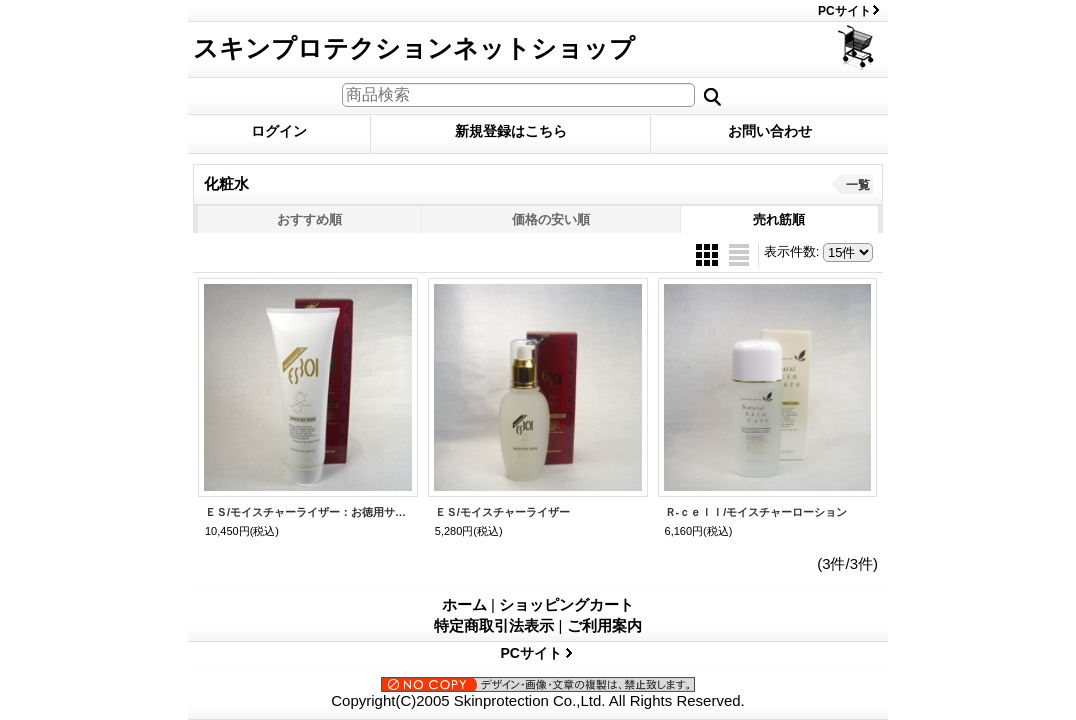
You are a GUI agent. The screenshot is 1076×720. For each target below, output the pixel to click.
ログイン (279, 131)
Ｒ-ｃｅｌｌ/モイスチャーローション (756, 512)
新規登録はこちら (511, 131)
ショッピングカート (857, 47)
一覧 (858, 185)
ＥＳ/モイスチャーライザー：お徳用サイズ (308, 512)
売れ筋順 (779, 219)
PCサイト (844, 11)
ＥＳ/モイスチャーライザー (502, 512)
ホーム (464, 604)
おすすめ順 (309, 219)
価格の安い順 (551, 219)
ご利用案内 (604, 625)
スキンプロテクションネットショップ (414, 48)
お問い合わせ (770, 131)
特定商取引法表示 (494, 625)
